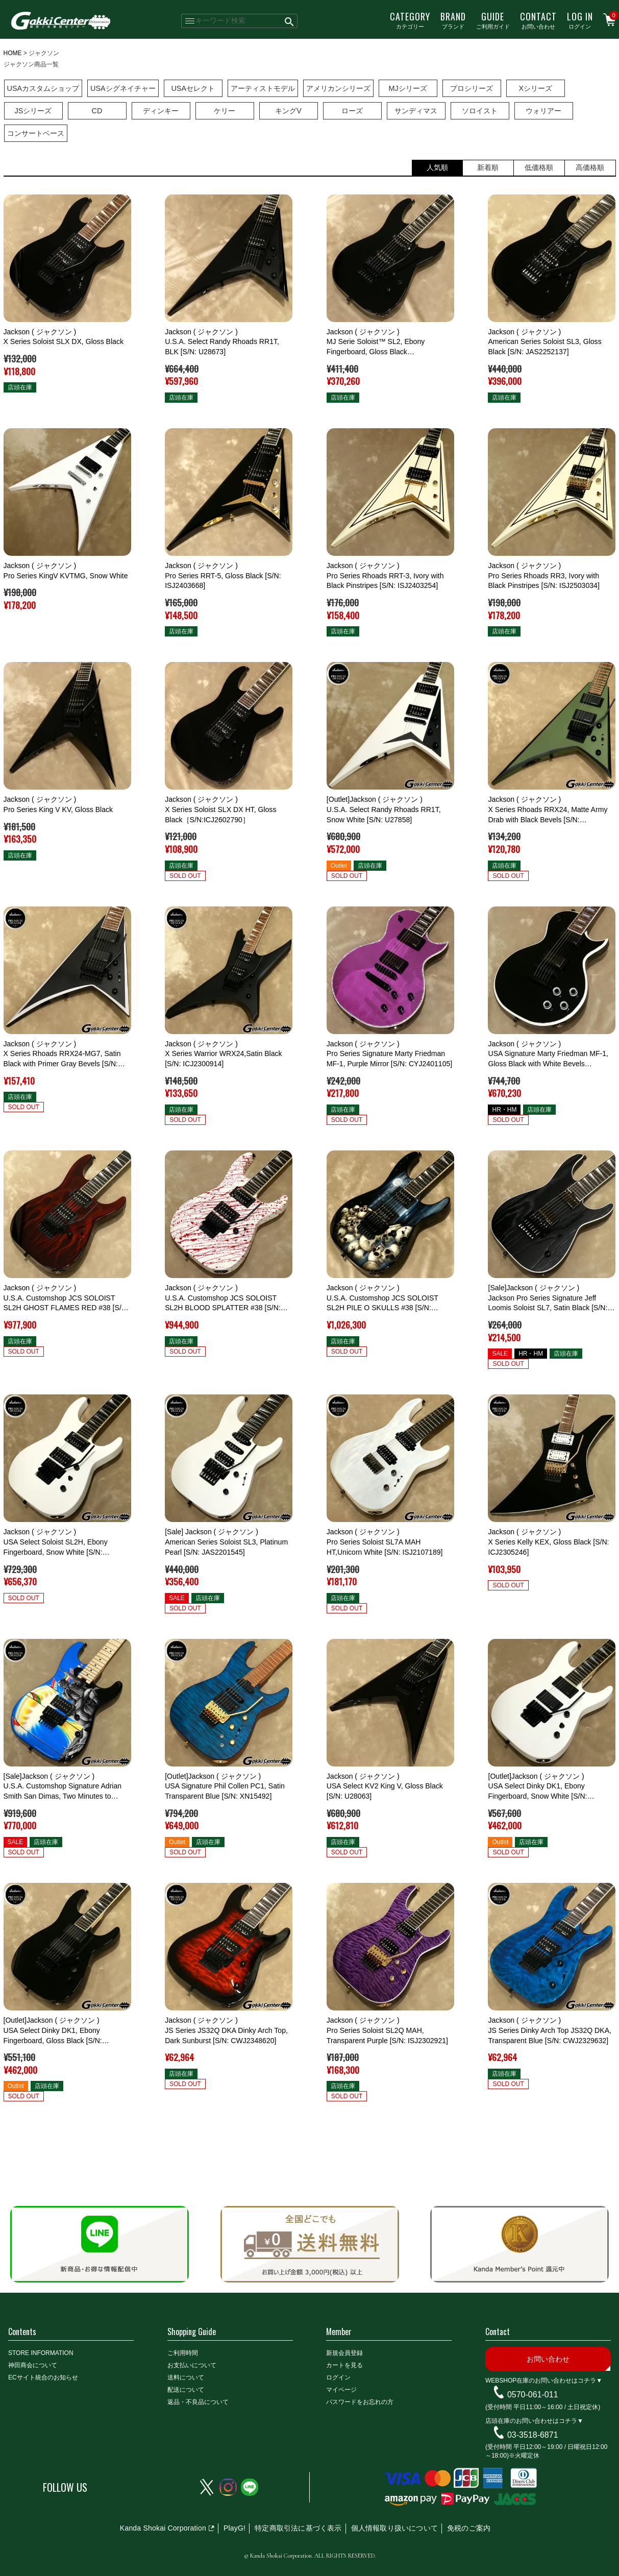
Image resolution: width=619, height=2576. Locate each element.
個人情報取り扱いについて (394, 2528)
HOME (13, 53)
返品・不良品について (198, 2402)
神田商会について (32, 2365)
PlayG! (234, 2528)
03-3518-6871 (532, 2434)
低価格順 (539, 167)
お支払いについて (191, 2365)
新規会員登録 (344, 2353)
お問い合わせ (538, 20)
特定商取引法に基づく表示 (298, 2528)
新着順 (488, 167)
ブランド (453, 20)
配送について (185, 2389)
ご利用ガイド (493, 20)
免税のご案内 (468, 2528)
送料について (185, 2377)
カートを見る (344, 2365)
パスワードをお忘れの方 (359, 2402)
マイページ (341, 2389)
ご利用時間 (182, 2353)
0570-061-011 (532, 2394)
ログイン (580, 20)
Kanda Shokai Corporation (163, 2528)
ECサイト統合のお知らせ (43, 2377)
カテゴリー (410, 20)
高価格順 (590, 167)
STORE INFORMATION (40, 2353)
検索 (290, 21)
